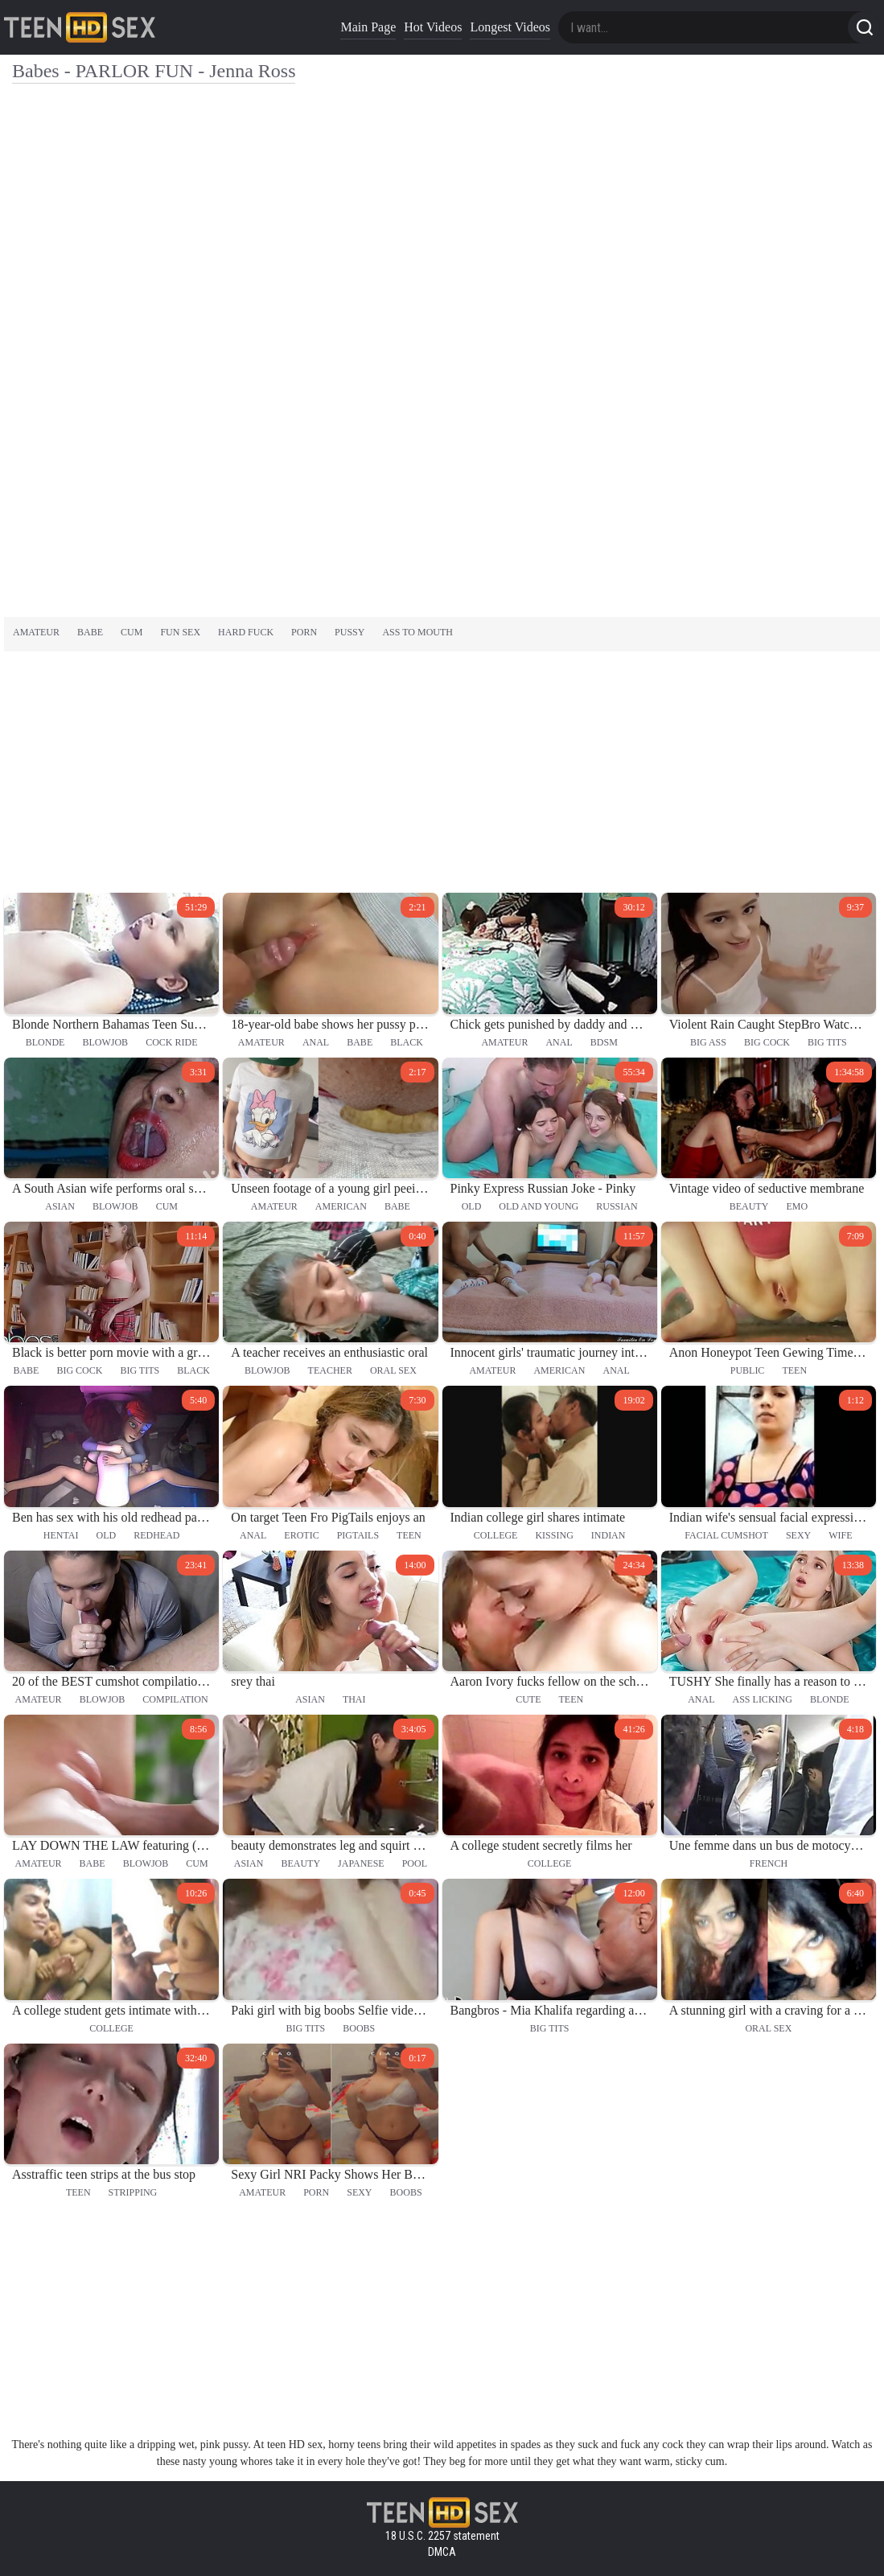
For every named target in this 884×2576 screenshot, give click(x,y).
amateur (36, 632)
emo (797, 1206)
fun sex (180, 632)
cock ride (171, 1042)
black (406, 1042)
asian (60, 1206)
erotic (301, 1535)
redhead (156, 1535)
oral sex (393, 1370)
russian (616, 1206)
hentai (61, 1535)
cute (528, 1699)
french (768, 1863)
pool (414, 1863)
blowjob (105, 1042)
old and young (538, 1206)
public (747, 1370)
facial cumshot (726, 1535)
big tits (827, 1042)
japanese (361, 1863)
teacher (330, 1370)
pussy (349, 632)
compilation (175, 1699)
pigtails (358, 1535)
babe (90, 632)
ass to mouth (417, 632)
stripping (133, 2192)
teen (794, 1370)
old (472, 1206)
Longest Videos (510, 27)
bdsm (604, 1042)
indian (608, 1535)
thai (354, 1699)
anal (315, 1042)
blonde (45, 1042)
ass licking (762, 1699)
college (496, 1535)
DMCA (442, 2551)
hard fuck (245, 632)
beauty (749, 1206)
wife (840, 1535)
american (341, 1206)
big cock (767, 1042)
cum (131, 632)
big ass (708, 1042)
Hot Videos (433, 27)
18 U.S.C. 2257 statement (442, 2535)
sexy (798, 1535)
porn (304, 632)
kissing (554, 1535)
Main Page (368, 27)
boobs (359, 2028)
